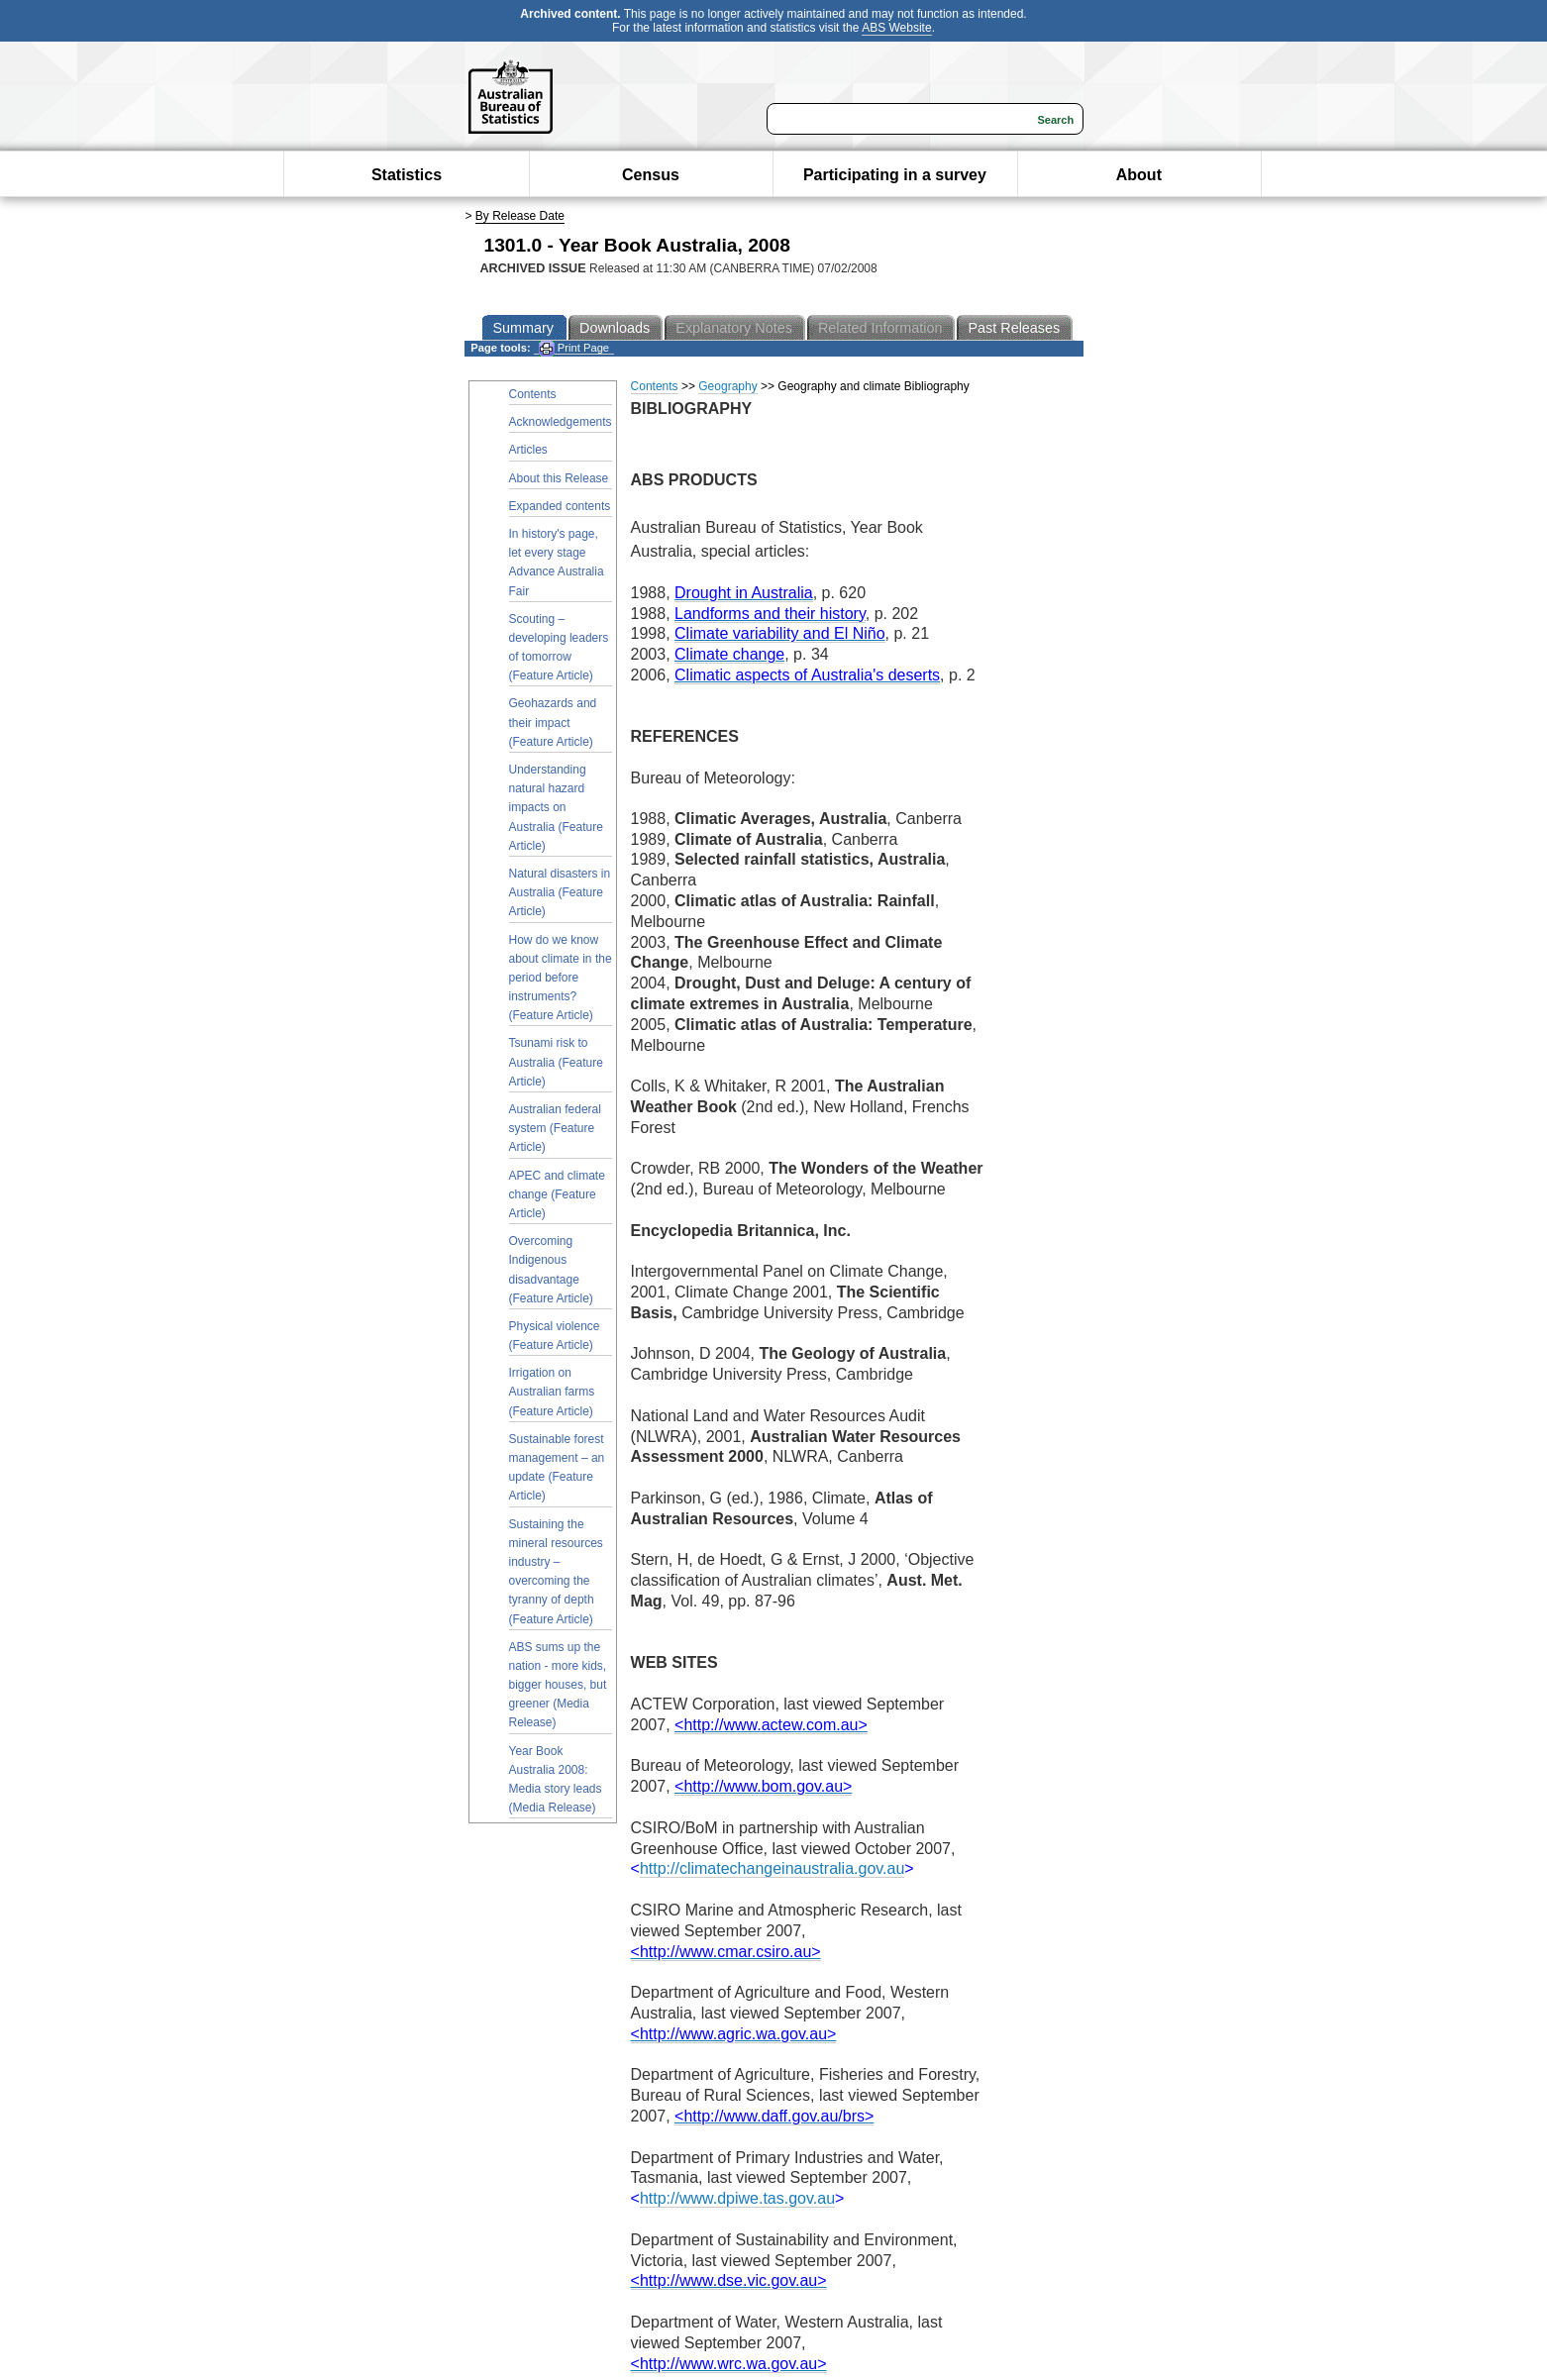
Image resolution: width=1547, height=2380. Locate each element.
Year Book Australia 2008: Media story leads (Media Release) (555, 1779)
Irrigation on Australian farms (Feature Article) (552, 1391)
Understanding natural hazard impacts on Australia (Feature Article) (556, 808)
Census (650, 174)
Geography (727, 386)
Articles (528, 450)
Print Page (574, 348)
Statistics (406, 174)
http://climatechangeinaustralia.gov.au (772, 1868)
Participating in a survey (894, 174)
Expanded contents (560, 506)
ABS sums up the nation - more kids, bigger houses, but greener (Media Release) (558, 1685)
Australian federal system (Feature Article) (555, 1128)
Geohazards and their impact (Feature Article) (553, 722)
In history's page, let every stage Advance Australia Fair (556, 562)
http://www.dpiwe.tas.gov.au (737, 2198)
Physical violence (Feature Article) (554, 1335)
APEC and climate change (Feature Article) (557, 1194)
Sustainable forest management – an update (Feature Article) (557, 1467)
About (1139, 174)
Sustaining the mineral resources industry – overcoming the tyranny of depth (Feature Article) (556, 1571)
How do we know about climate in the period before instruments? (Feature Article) (560, 978)
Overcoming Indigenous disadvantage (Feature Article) (551, 1269)
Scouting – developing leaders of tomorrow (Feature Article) (559, 647)
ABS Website (896, 28)
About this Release (559, 478)
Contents (533, 394)
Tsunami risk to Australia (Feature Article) (556, 1061)
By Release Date (520, 216)
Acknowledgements (560, 422)
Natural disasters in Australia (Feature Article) (560, 892)
